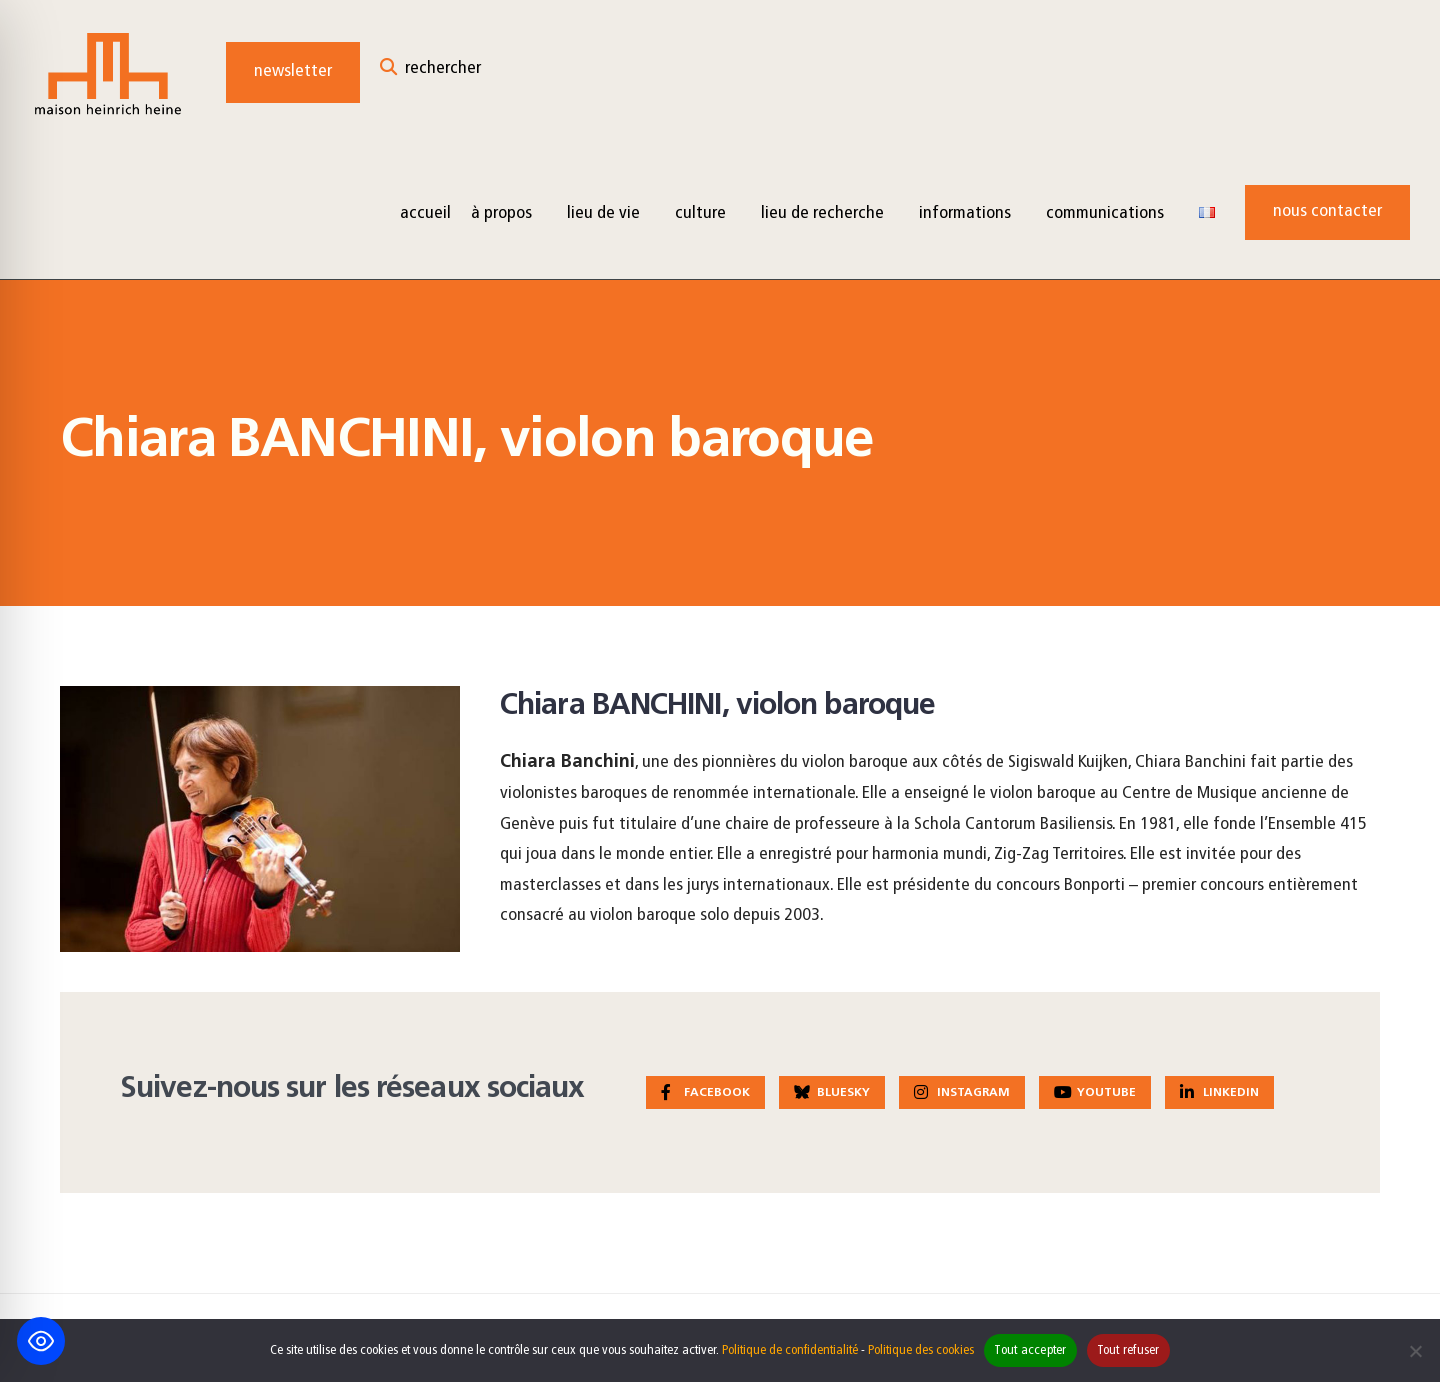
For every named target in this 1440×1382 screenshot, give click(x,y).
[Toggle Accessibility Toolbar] (41, 1341)
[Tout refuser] (1415, 1351)
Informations (965, 213)
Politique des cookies (921, 1350)
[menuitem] (509, 212)
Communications (1105, 213)
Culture (700, 213)
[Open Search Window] (430, 72)
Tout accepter (1030, 1350)
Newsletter (293, 71)
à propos (501, 213)
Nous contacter (1327, 211)
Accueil (425, 213)
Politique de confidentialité (790, 1350)
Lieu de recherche (822, 213)
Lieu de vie (603, 213)
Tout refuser (1128, 1350)
